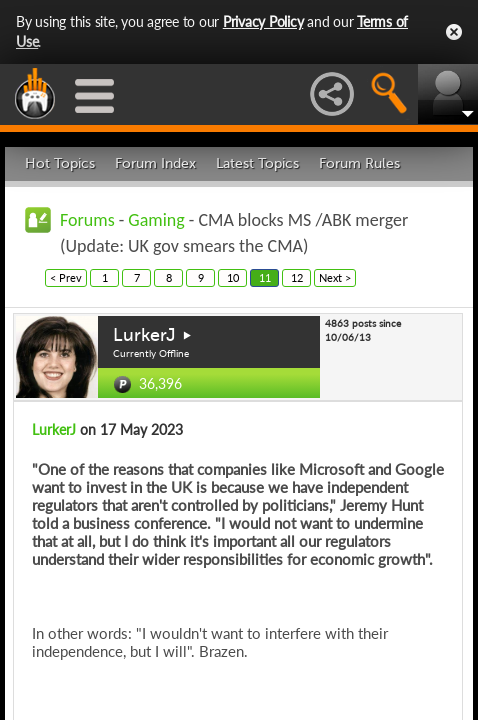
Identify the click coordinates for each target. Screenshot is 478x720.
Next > (335, 277)
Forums (87, 220)
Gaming (156, 220)
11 (265, 277)
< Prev (66, 277)
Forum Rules (359, 163)
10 (233, 277)
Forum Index (155, 163)
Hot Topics (60, 163)
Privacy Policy (263, 21)
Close (454, 32)
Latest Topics (257, 163)
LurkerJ (144, 335)
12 (297, 277)
